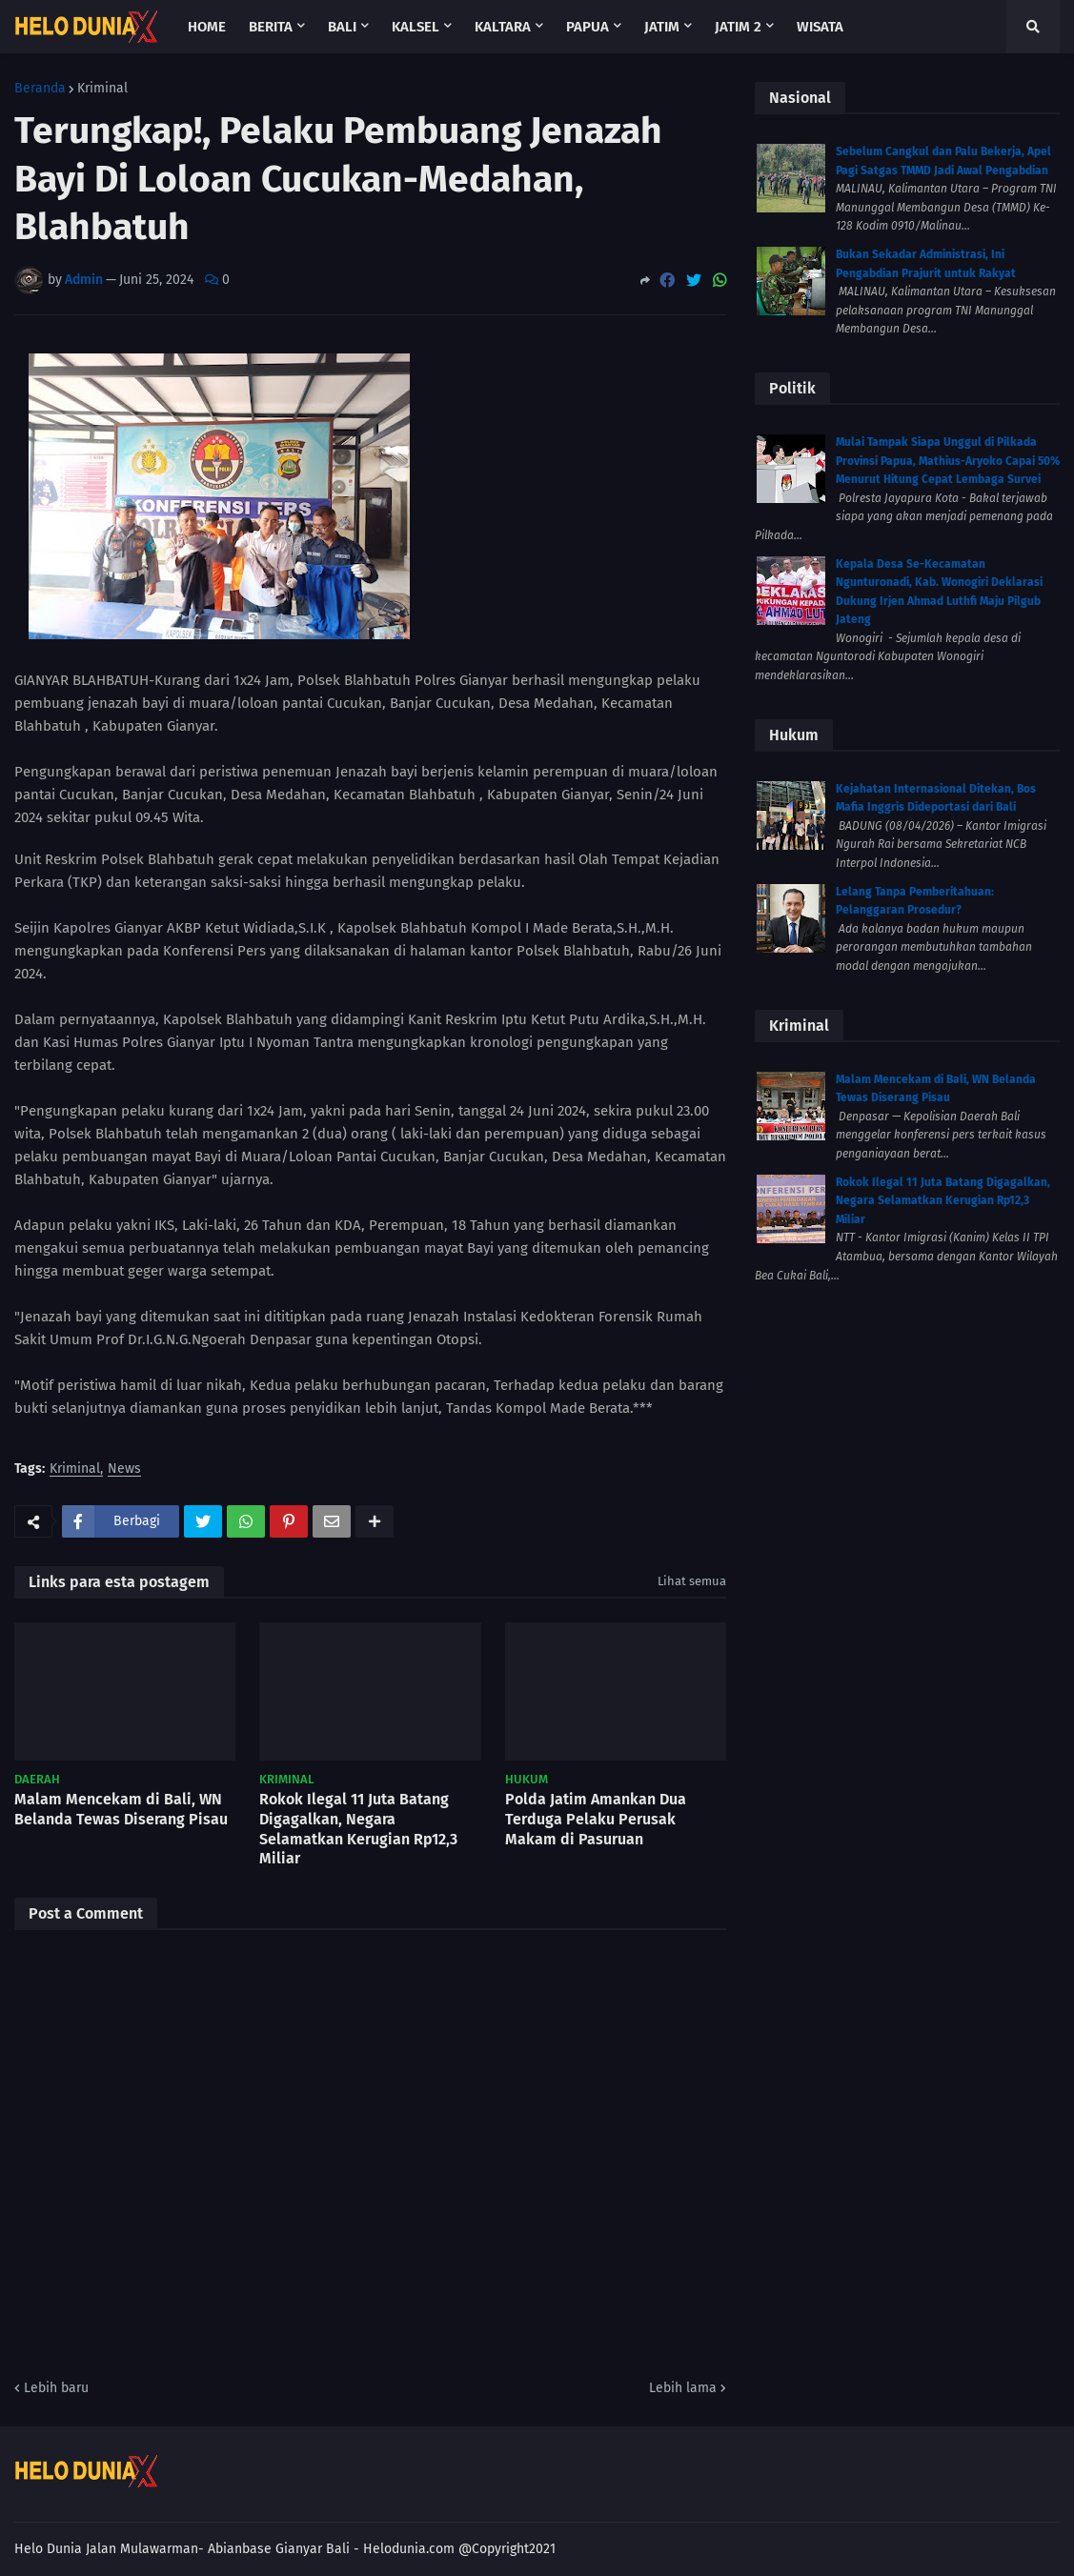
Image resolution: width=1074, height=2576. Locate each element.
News (124, 1469)
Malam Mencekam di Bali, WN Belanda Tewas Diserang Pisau (121, 1809)
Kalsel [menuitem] (415, 26)
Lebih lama (683, 2388)
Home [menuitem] (207, 26)
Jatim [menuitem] (661, 26)
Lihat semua (692, 1581)
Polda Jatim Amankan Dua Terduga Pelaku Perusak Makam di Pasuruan (595, 1819)
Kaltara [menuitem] (503, 26)
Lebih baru (56, 2388)
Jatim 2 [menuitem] (738, 26)
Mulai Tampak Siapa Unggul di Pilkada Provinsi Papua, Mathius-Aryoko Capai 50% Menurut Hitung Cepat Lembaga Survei (948, 460)
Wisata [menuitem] (820, 26)
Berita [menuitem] (271, 26)
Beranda (40, 88)
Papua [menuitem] (587, 26)
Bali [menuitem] (342, 26)
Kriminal (102, 88)
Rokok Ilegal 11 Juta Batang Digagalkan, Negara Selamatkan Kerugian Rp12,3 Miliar (358, 1828)
